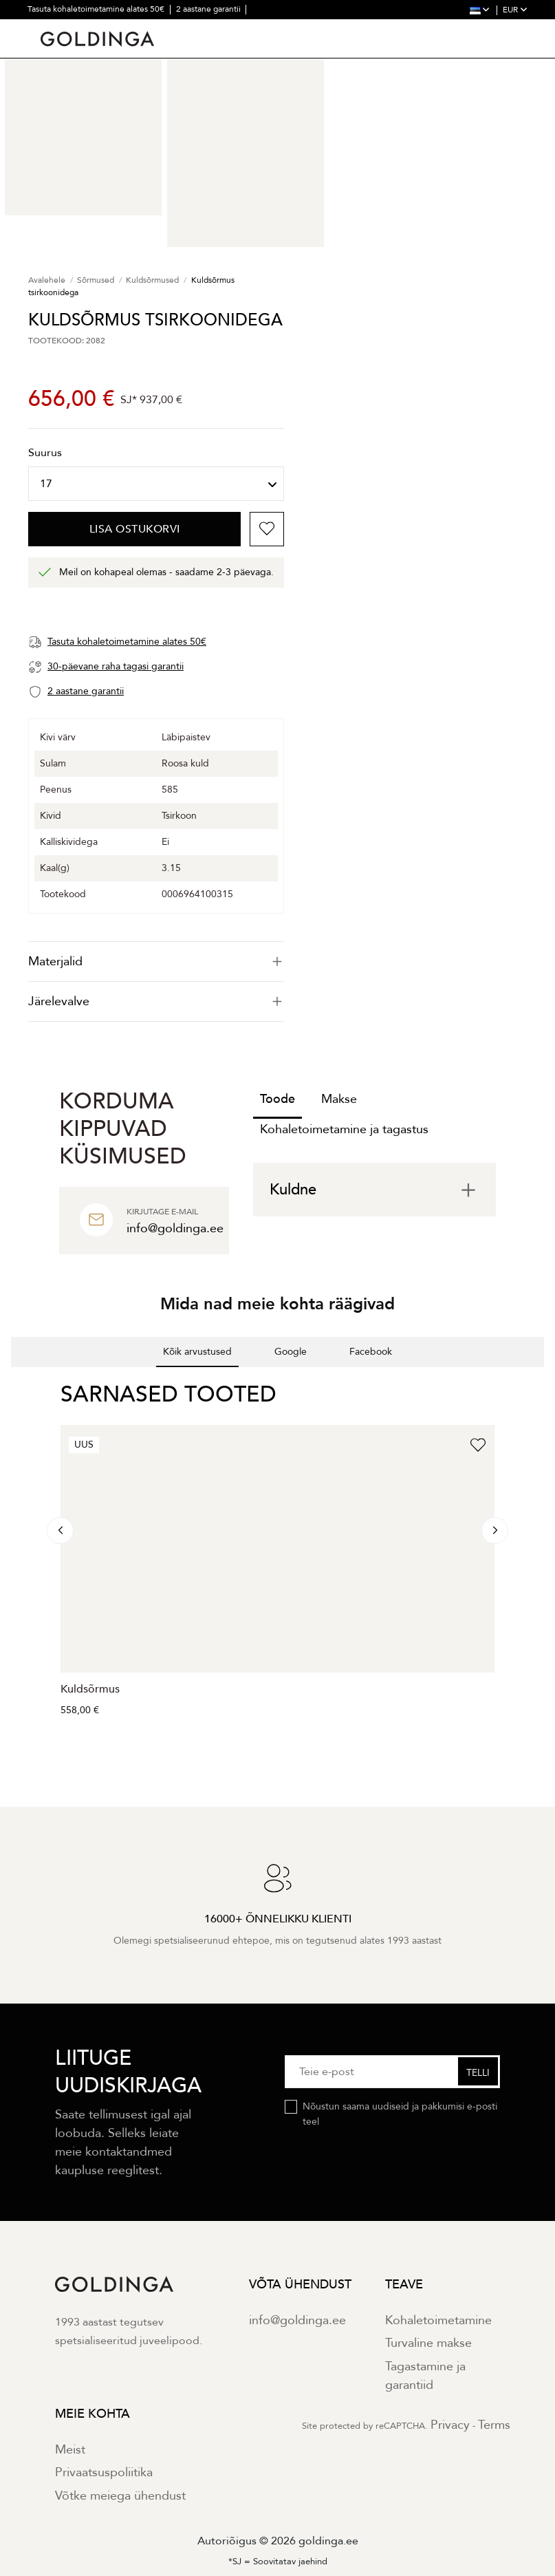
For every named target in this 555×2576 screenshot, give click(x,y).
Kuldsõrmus (90, 1689)
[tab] (156, 961)
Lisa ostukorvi (134, 529)
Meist (70, 2449)
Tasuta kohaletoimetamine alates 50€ (97, 8)
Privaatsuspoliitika (104, 2472)
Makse (339, 1099)
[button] (11, 1381)
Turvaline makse (428, 2343)
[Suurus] (156, 483)
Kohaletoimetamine (438, 2320)
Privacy (450, 2425)
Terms (494, 2425)
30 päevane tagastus (66, 27)
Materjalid (156, 961)
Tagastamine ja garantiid (425, 2376)
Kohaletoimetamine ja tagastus (344, 1129)
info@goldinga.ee (297, 2320)
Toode (277, 1099)
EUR (515, 9)
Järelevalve (156, 1001)
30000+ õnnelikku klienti (161, 27)
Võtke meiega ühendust (120, 2495)
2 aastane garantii (209, 8)
